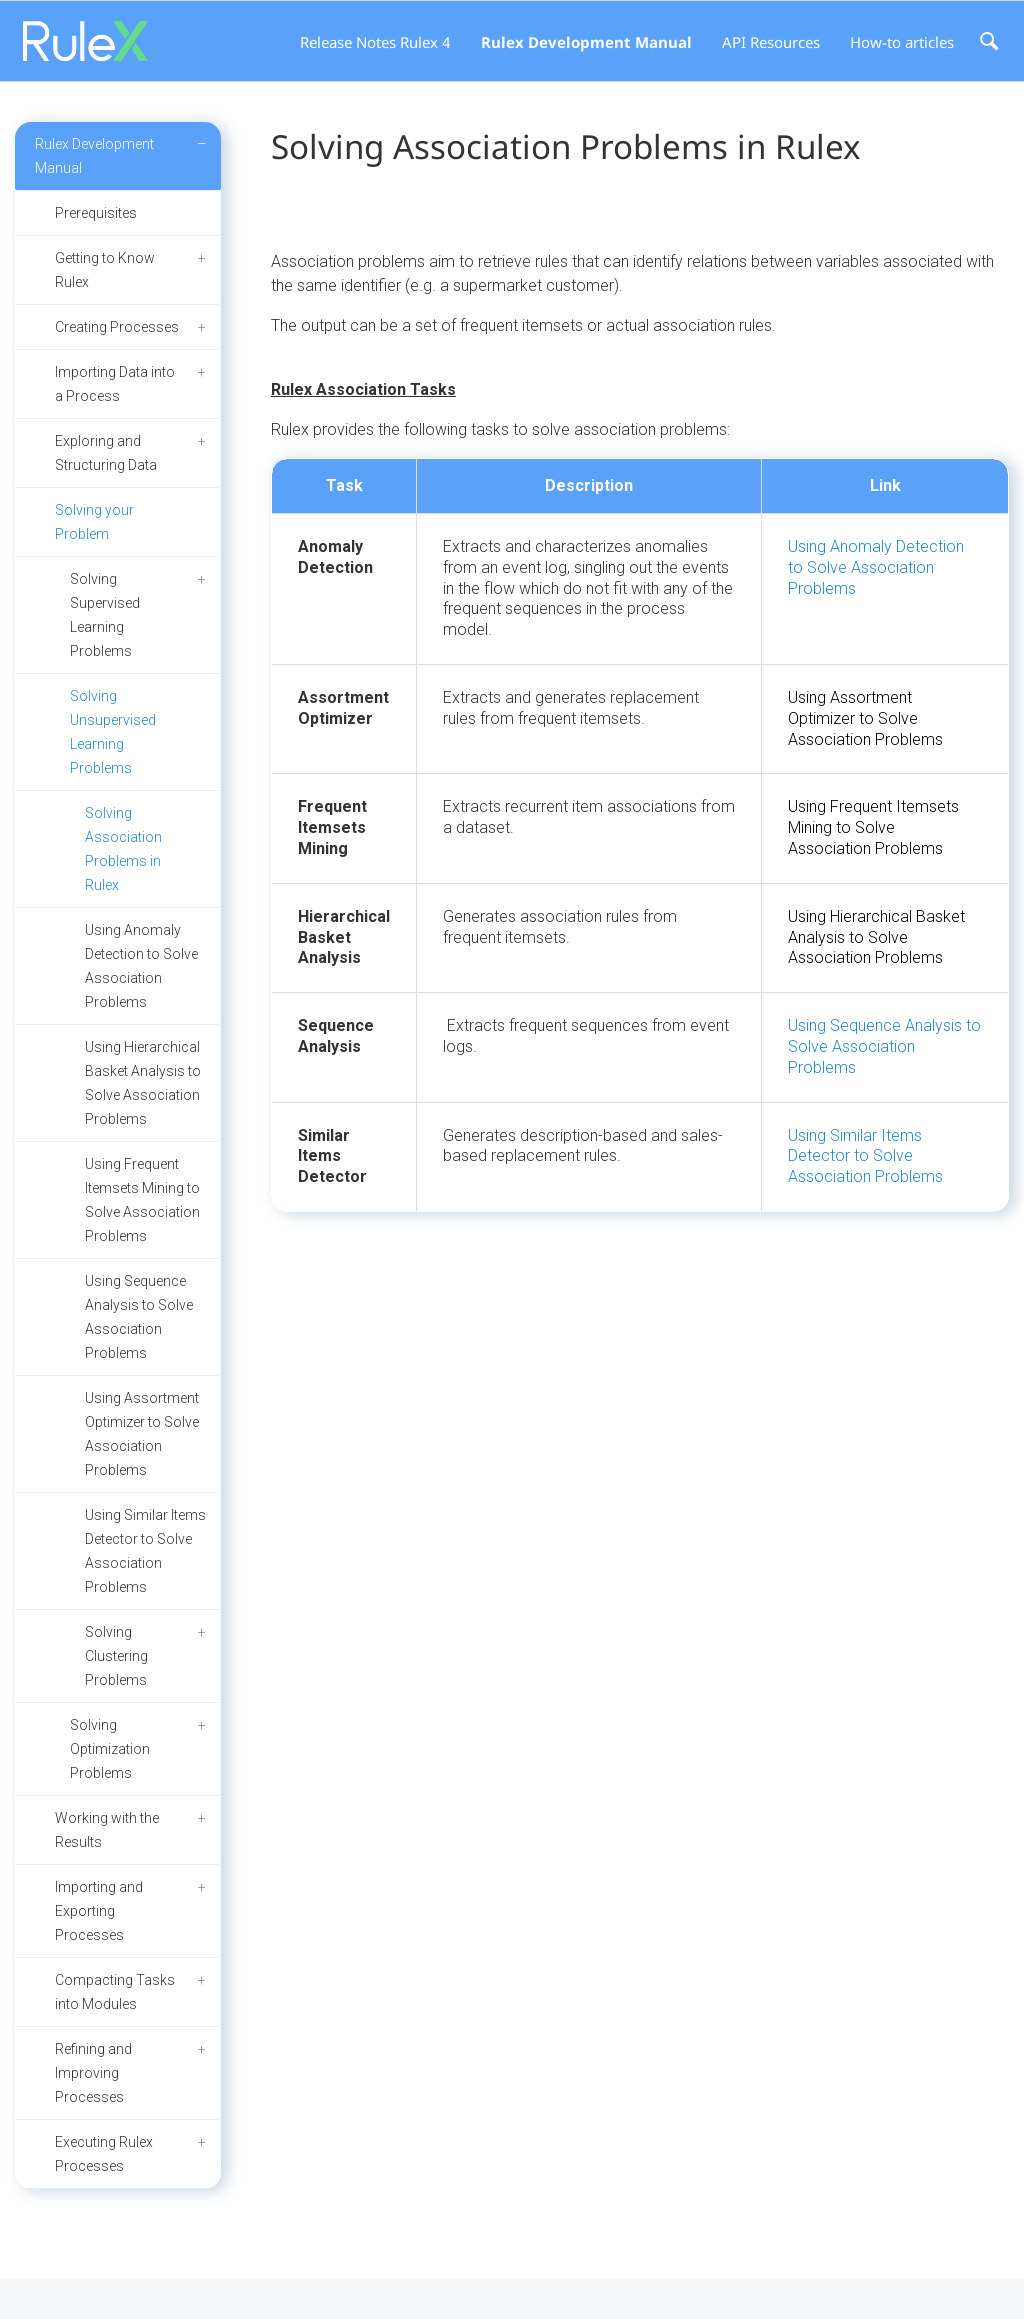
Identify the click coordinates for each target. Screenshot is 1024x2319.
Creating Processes (117, 327)
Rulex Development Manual (586, 42)
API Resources (771, 42)
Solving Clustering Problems (116, 1656)
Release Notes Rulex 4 (375, 42)
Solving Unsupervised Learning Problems (113, 732)
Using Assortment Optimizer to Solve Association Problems (142, 1434)
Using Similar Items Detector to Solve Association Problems (145, 1551)
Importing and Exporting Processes (99, 1911)
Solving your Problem (94, 522)
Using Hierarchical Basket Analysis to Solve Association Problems (143, 1083)
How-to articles (902, 42)
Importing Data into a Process (115, 384)
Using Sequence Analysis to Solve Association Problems (139, 1317)
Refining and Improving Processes (93, 2073)
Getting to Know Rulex (105, 270)
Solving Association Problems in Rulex (123, 849)
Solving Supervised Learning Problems (105, 615)
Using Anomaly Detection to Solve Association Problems (141, 966)
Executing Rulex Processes (104, 2154)
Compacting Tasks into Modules (115, 1992)
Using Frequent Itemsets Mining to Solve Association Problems (142, 1200)
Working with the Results (107, 1830)
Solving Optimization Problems (110, 1749)
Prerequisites (96, 213)
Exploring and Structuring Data (106, 453)
